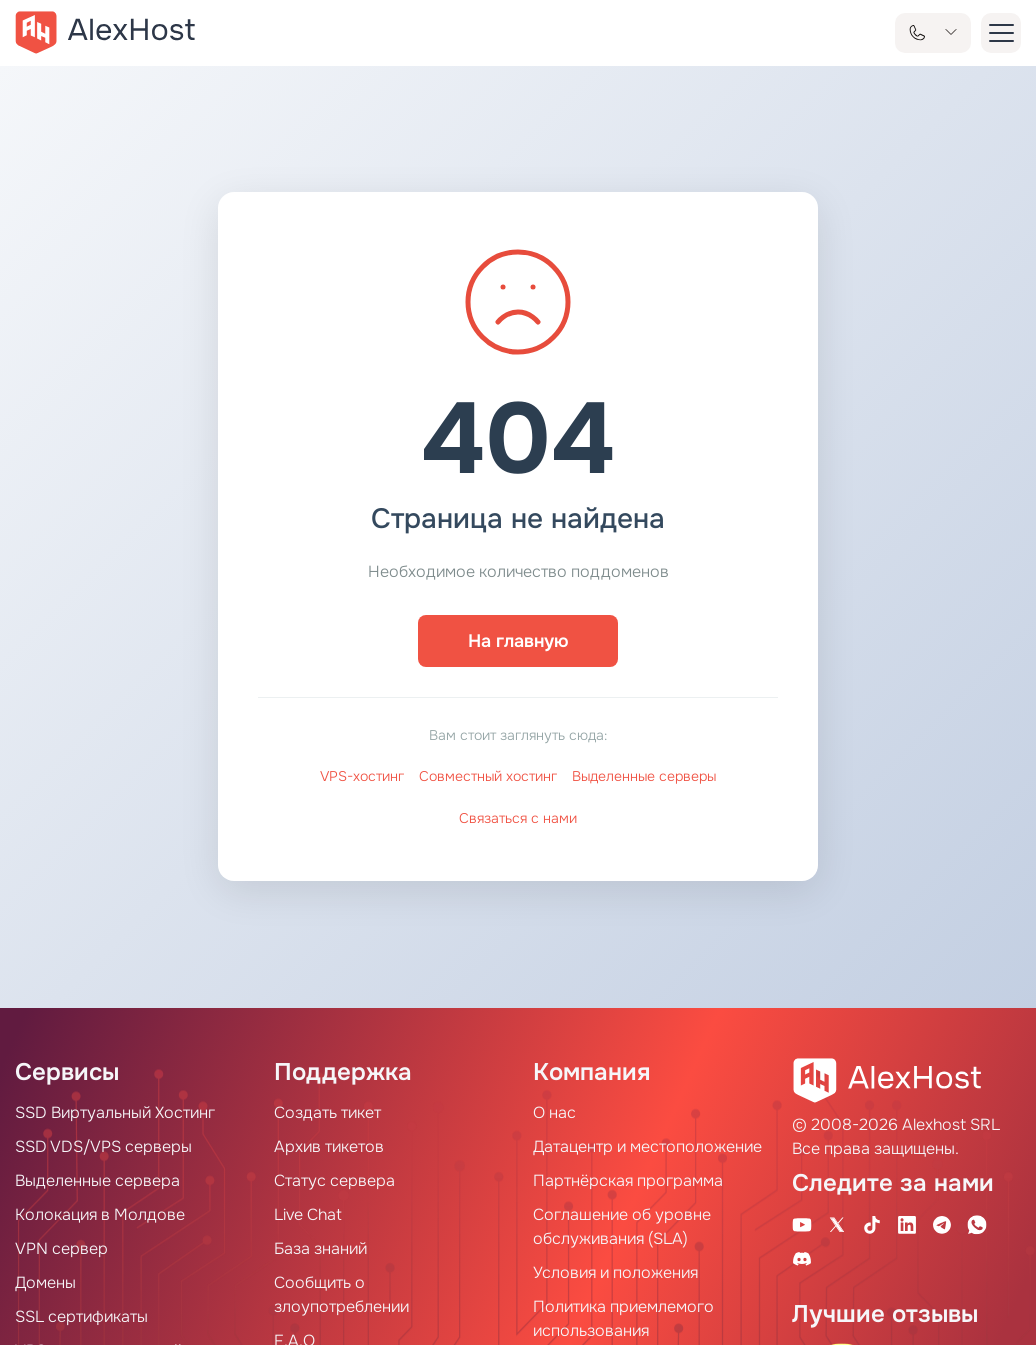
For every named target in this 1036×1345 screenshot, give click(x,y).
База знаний (320, 1248)
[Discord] (802, 1258)
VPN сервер (61, 1248)
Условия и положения (615, 1272)
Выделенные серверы (644, 776)
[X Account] (837, 1224)
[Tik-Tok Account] (872, 1224)
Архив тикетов (329, 1146)
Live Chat (308, 1214)
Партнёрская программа (628, 1180)
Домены (45, 1282)
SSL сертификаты (81, 1316)
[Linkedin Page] (907, 1224)
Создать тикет (327, 1112)
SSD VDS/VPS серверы (103, 1146)
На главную (518, 641)
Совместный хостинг (488, 776)
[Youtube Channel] (802, 1224)
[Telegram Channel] (942, 1224)
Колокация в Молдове (100, 1214)
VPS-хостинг (362, 776)
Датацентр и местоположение (647, 1146)
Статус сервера (334, 1180)
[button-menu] (1001, 33)
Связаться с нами (518, 818)
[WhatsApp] (977, 1224)
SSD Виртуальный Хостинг (115, 1112)
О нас (554, 1112)
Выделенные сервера (97, 1180)
